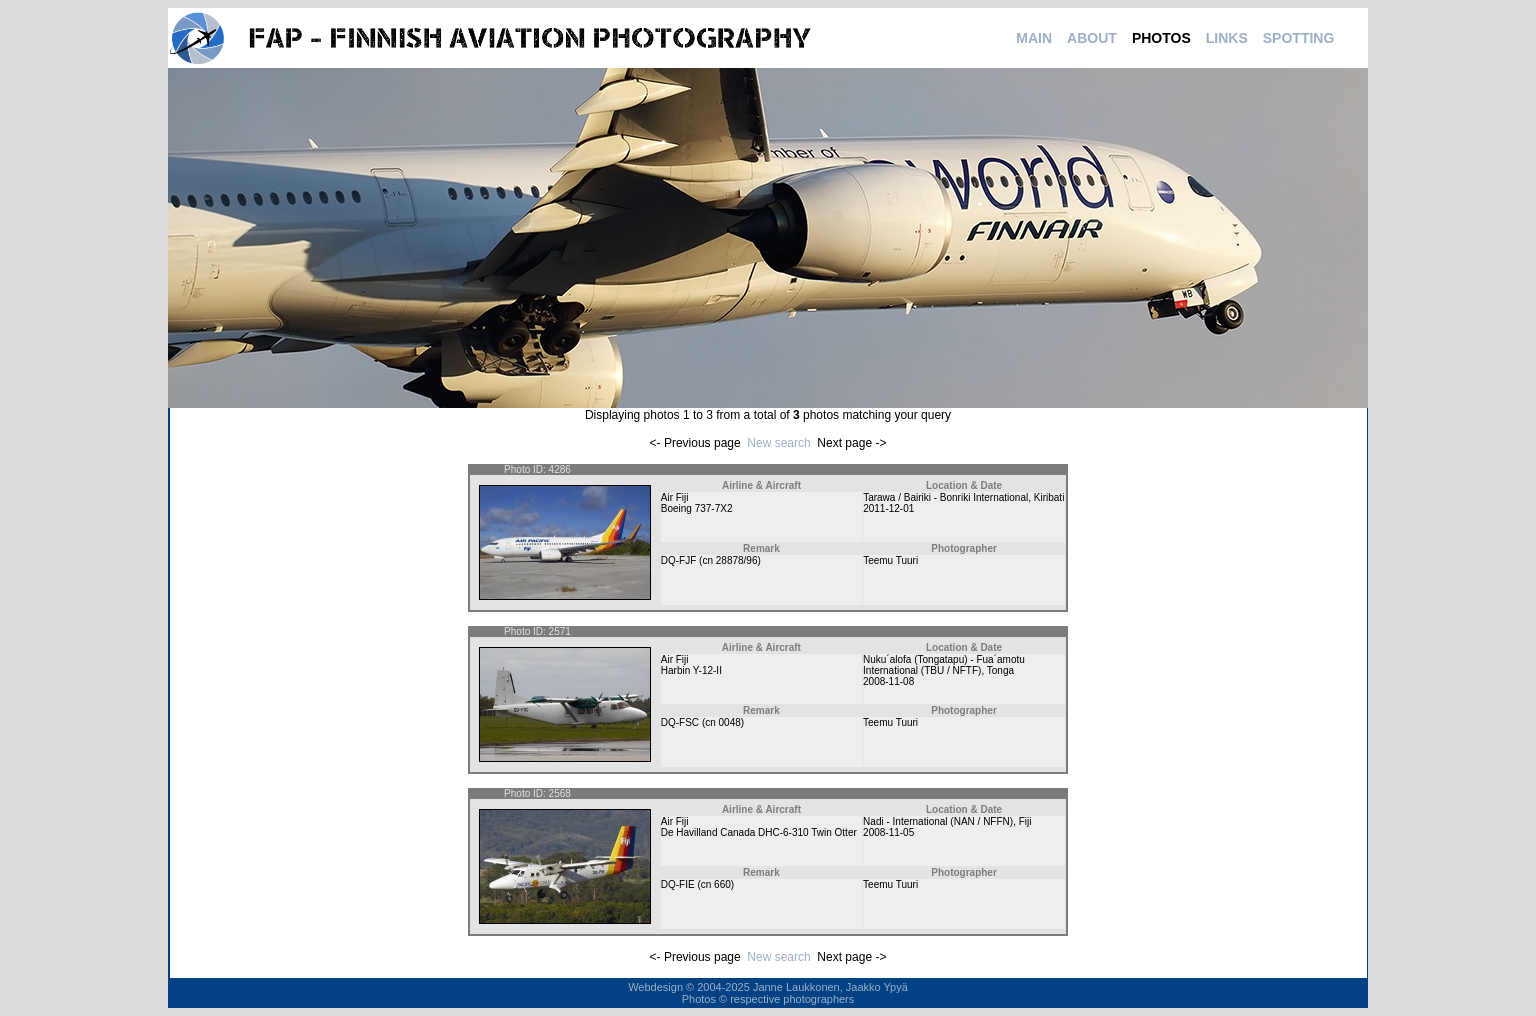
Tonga (1000, 670)
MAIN (1034, 38)
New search (778, 443)
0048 (730, 722)
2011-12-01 (888, 508)
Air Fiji (675, 497)
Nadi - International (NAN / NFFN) (938, 821)
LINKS (1227, 38)
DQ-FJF (679, 560)
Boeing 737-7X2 (697, 508)
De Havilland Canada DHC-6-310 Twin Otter (759, 832)
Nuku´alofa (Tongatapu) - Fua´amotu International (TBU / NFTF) (944, 665)
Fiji (1025, 821)
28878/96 (737, 560)
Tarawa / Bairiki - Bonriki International (945, 497)
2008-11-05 (888, 832)
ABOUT (1092, 38)
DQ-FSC (680, 722)
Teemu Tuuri (890, 560)
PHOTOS (1161, 38)
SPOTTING (1299, 38)
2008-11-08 (888, 681)
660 (722, 884)
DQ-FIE (678, 884)
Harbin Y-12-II (691, 670)
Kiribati (1049, 497)
